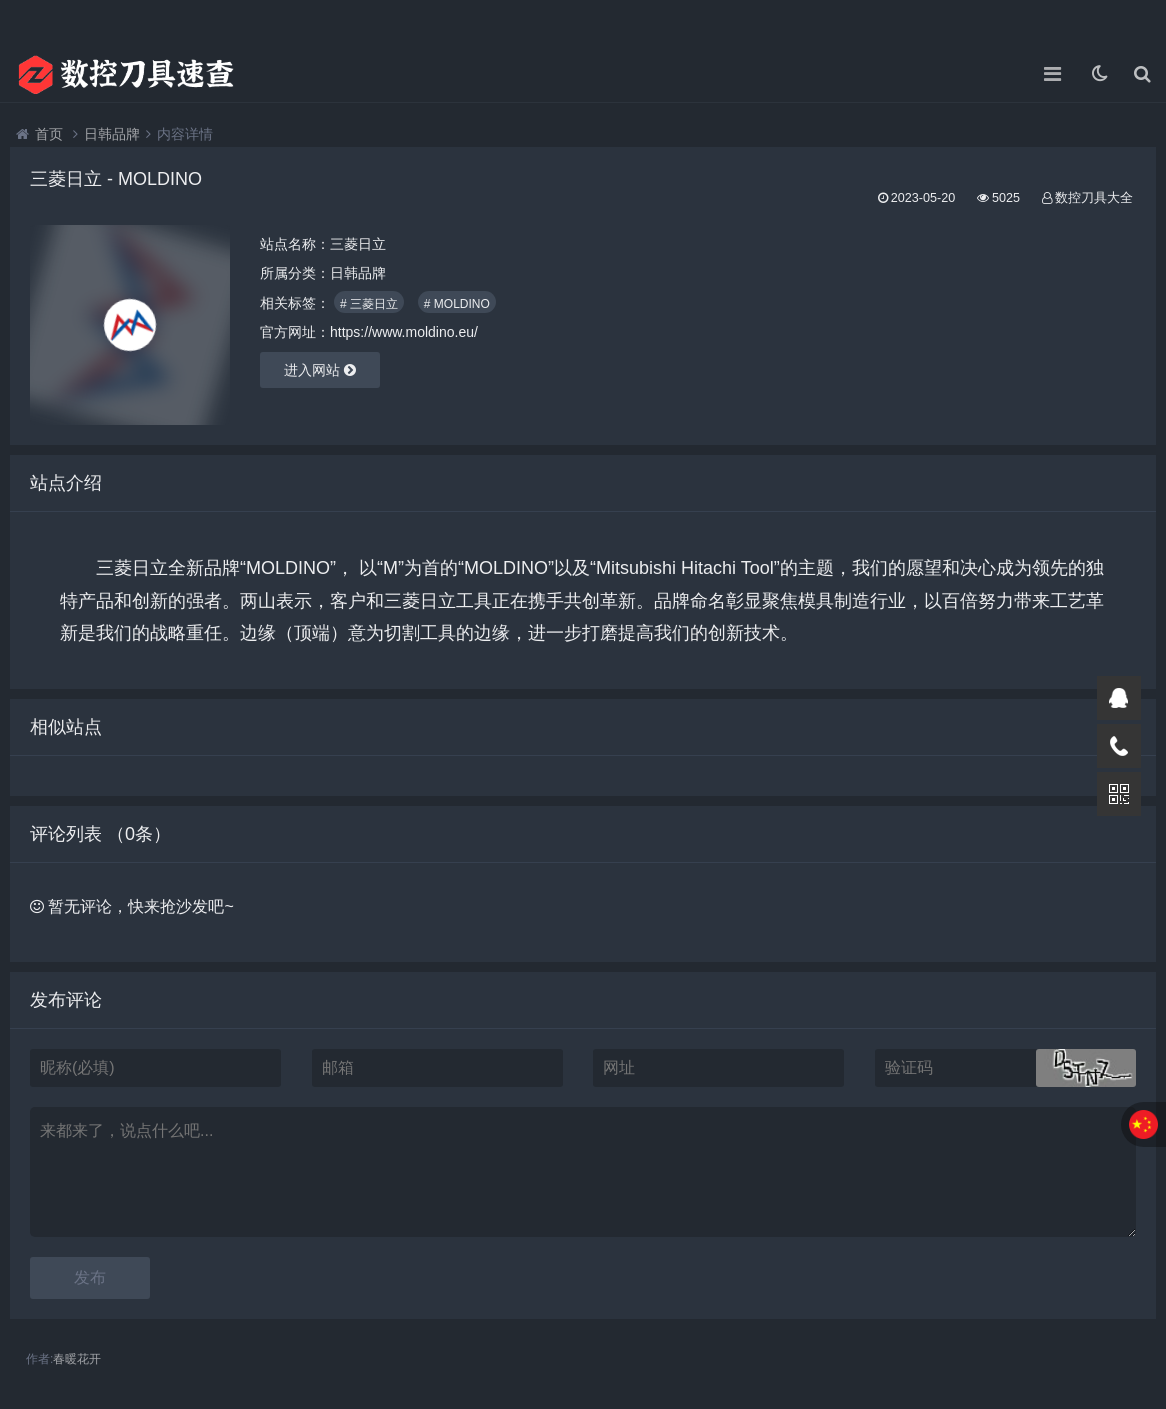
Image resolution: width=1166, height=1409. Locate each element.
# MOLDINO (457, 304)
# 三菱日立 (369, 304)
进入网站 (320, 370)
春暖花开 (77, 1359)
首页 (49, 134)
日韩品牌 (112, 134)
